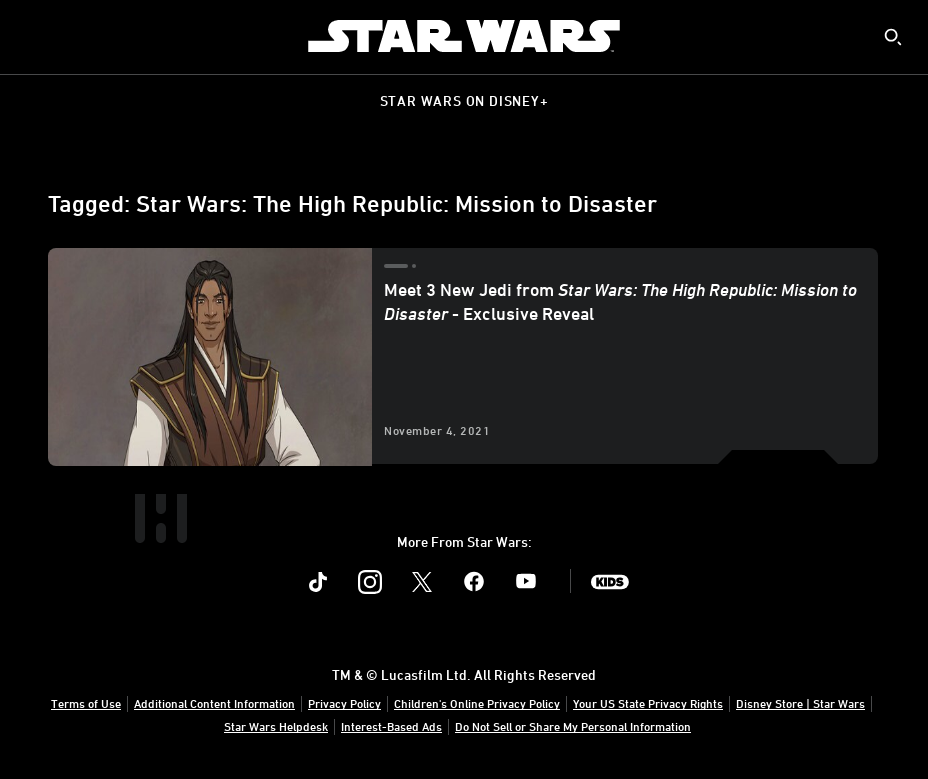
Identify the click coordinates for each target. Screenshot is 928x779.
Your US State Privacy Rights (648, 703)
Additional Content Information (214, 703)
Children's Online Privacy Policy (477, 703)
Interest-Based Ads (391, 726)
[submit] (893, 37)
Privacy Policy (344, 703)
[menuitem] (32, 36)
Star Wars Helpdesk (276, 726)
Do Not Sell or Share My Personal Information (573, 726)
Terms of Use (86, 703)
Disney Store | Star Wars (800, 703)
